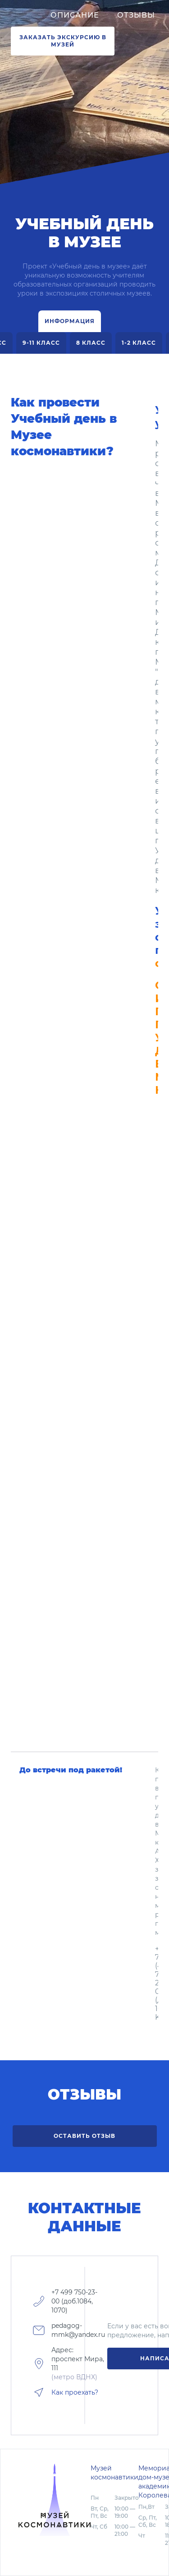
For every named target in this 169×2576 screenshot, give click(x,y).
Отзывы (136, 15)
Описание (74, 15)
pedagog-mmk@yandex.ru (78, 2330)
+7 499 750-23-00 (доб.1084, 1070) (74, 2301)
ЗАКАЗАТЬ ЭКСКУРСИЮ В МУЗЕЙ (62, 41)
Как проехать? (74, 2392)
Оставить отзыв (84, 2135)
